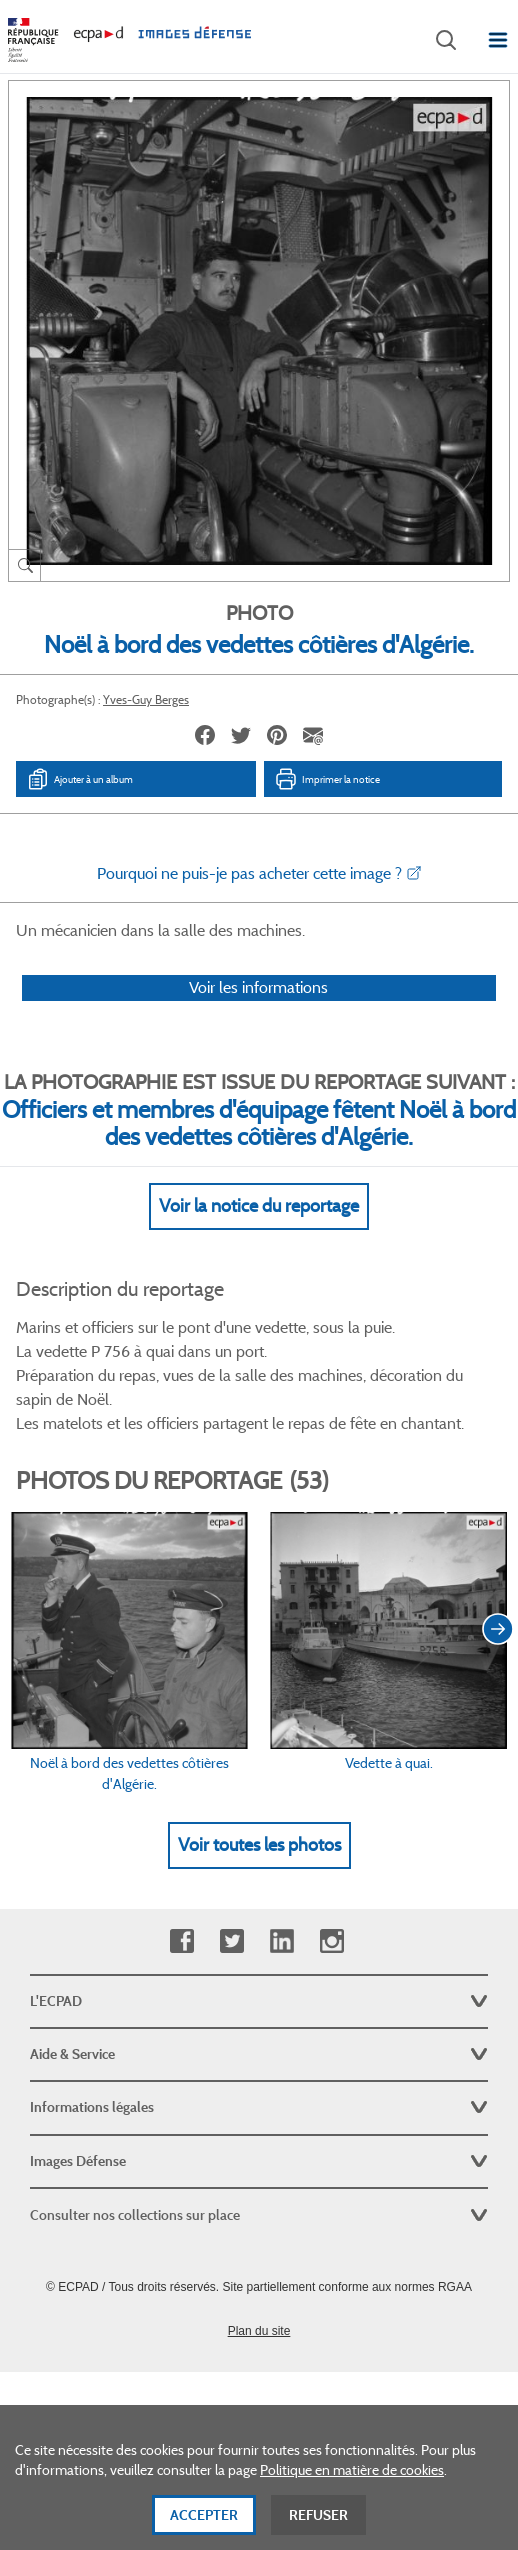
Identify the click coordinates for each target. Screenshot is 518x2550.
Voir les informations (258, 987)
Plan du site (259, 2331)
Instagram (331, 1941)
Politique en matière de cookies (352, 2504)
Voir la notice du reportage (259, 1206)
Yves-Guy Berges (146, 699)
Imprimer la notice (327, 779)
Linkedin (281, 1941)
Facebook (181, 1941)
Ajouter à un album (79, 779)
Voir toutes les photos (259, 1845)
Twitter (231, 1941)
